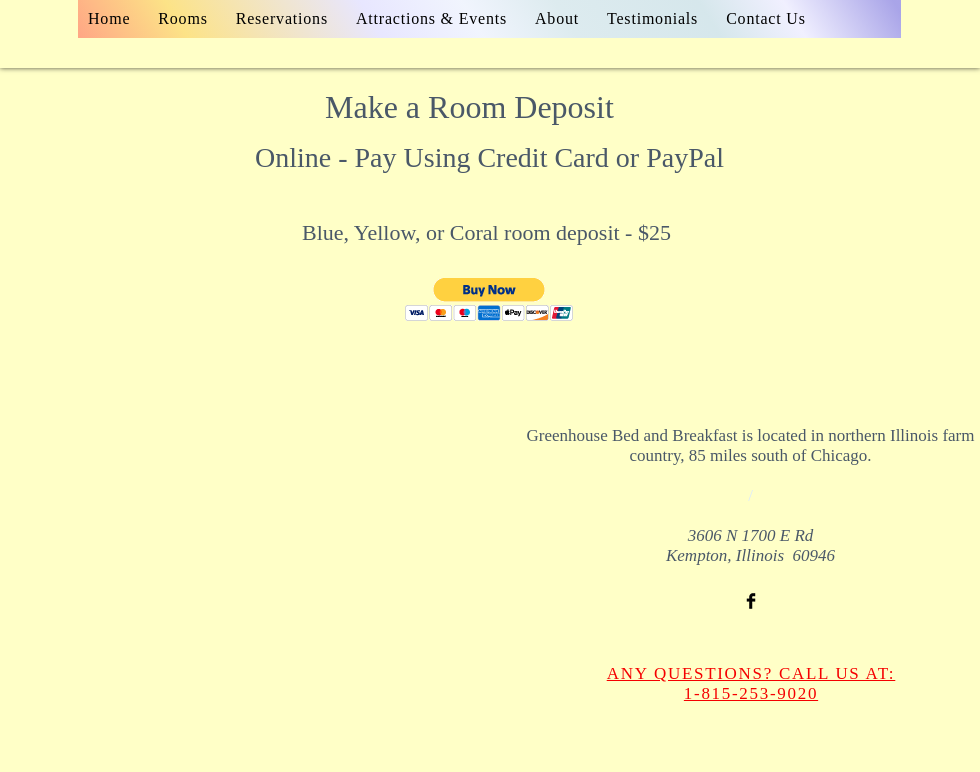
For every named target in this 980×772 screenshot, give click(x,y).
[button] (489, 299)
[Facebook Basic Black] (751, 601)
